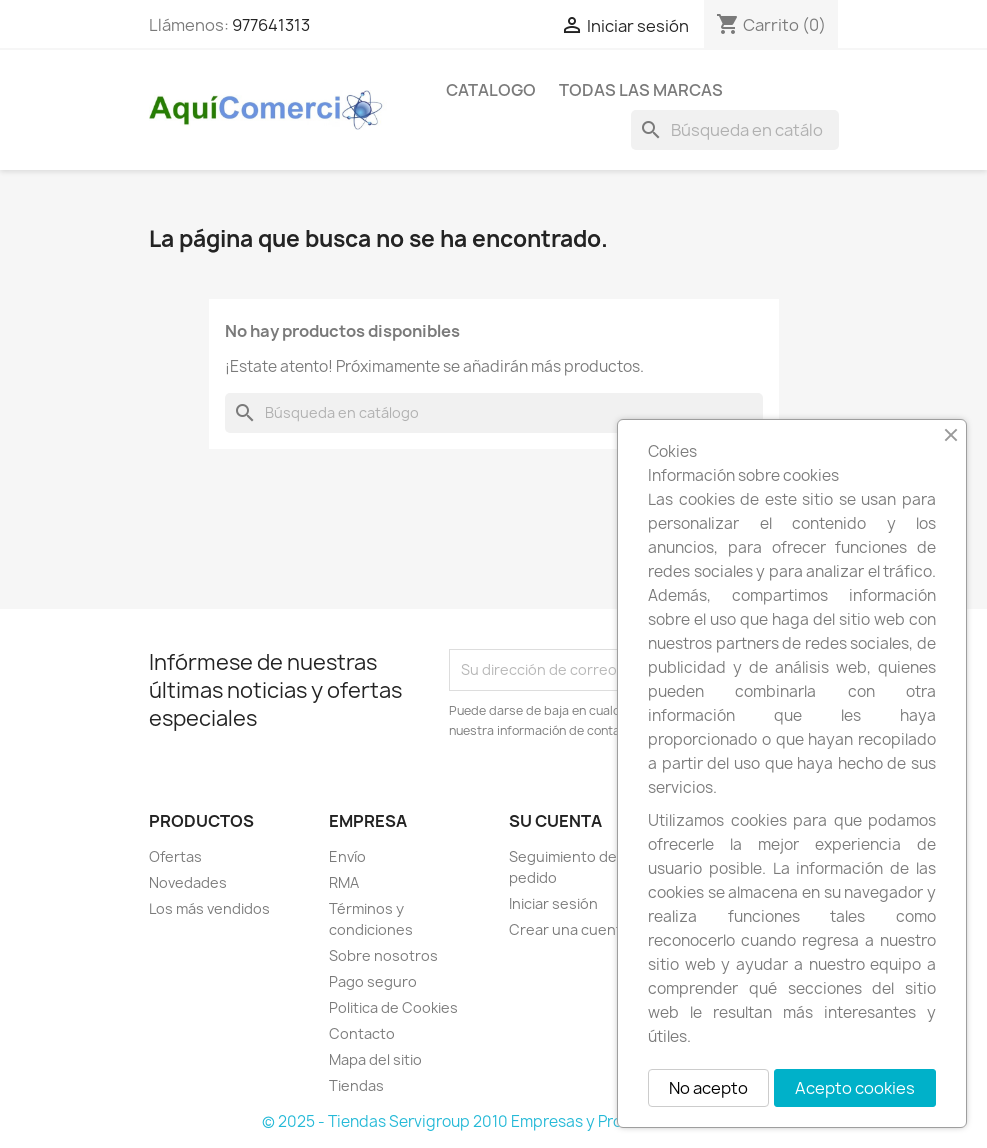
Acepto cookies (855, 1088)
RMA (344, 882)
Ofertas (175, 856)
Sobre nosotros (383, 955)
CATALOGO (491, 90)
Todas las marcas (641, 90)
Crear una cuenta (569, 929)
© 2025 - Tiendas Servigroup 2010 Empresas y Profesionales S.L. (493, 1121)
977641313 (271, 25)
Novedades (188, 882)
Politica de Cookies (393, 1007)
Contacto (362, 1033)
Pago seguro (373, 981)
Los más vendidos (209, 908)
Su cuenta (555, 821)
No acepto (708, 1088)
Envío (347, 856)
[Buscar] (735, 130)
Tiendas (356, 1085)
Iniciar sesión (553, 903)
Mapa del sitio (375, 1059)
